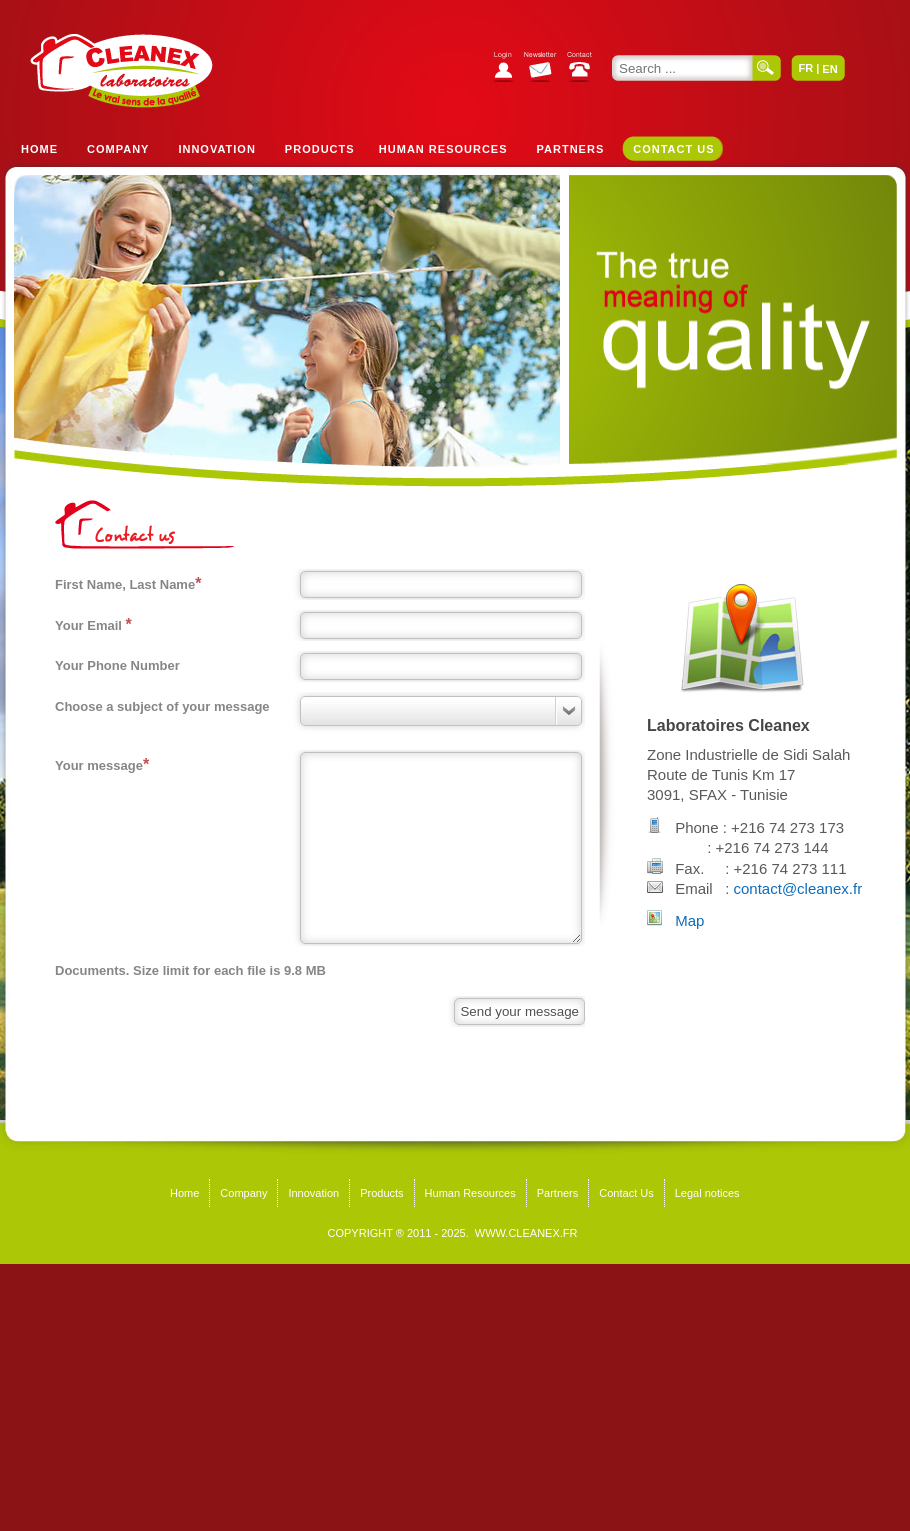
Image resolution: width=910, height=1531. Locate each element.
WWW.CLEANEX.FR (526, 1233)
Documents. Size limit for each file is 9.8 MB (190, 970)
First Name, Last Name (128, 583)
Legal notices (707, 1193)
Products (320, 149)
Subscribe (545, 69)
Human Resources (443, 149)
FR (805, 68)
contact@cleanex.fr (798, 888)
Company (118, 149)
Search (767, 68)
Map (689, 920)
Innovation (216, 149)
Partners (571, 149)
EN (829, 69)
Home (39, 149)
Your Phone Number (117, 665)
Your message (102, 764)
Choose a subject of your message (162, 706)
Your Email (93, 624)
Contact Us (673, 149)
